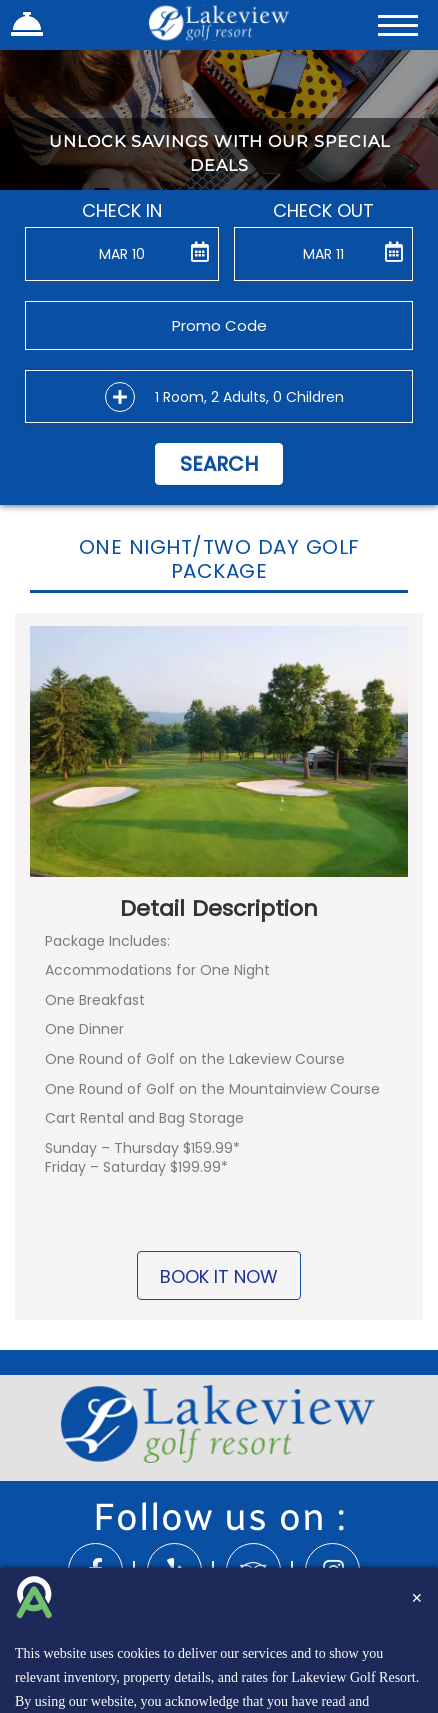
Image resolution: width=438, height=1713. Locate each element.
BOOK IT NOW (219, 1276)
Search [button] (219, 464)
